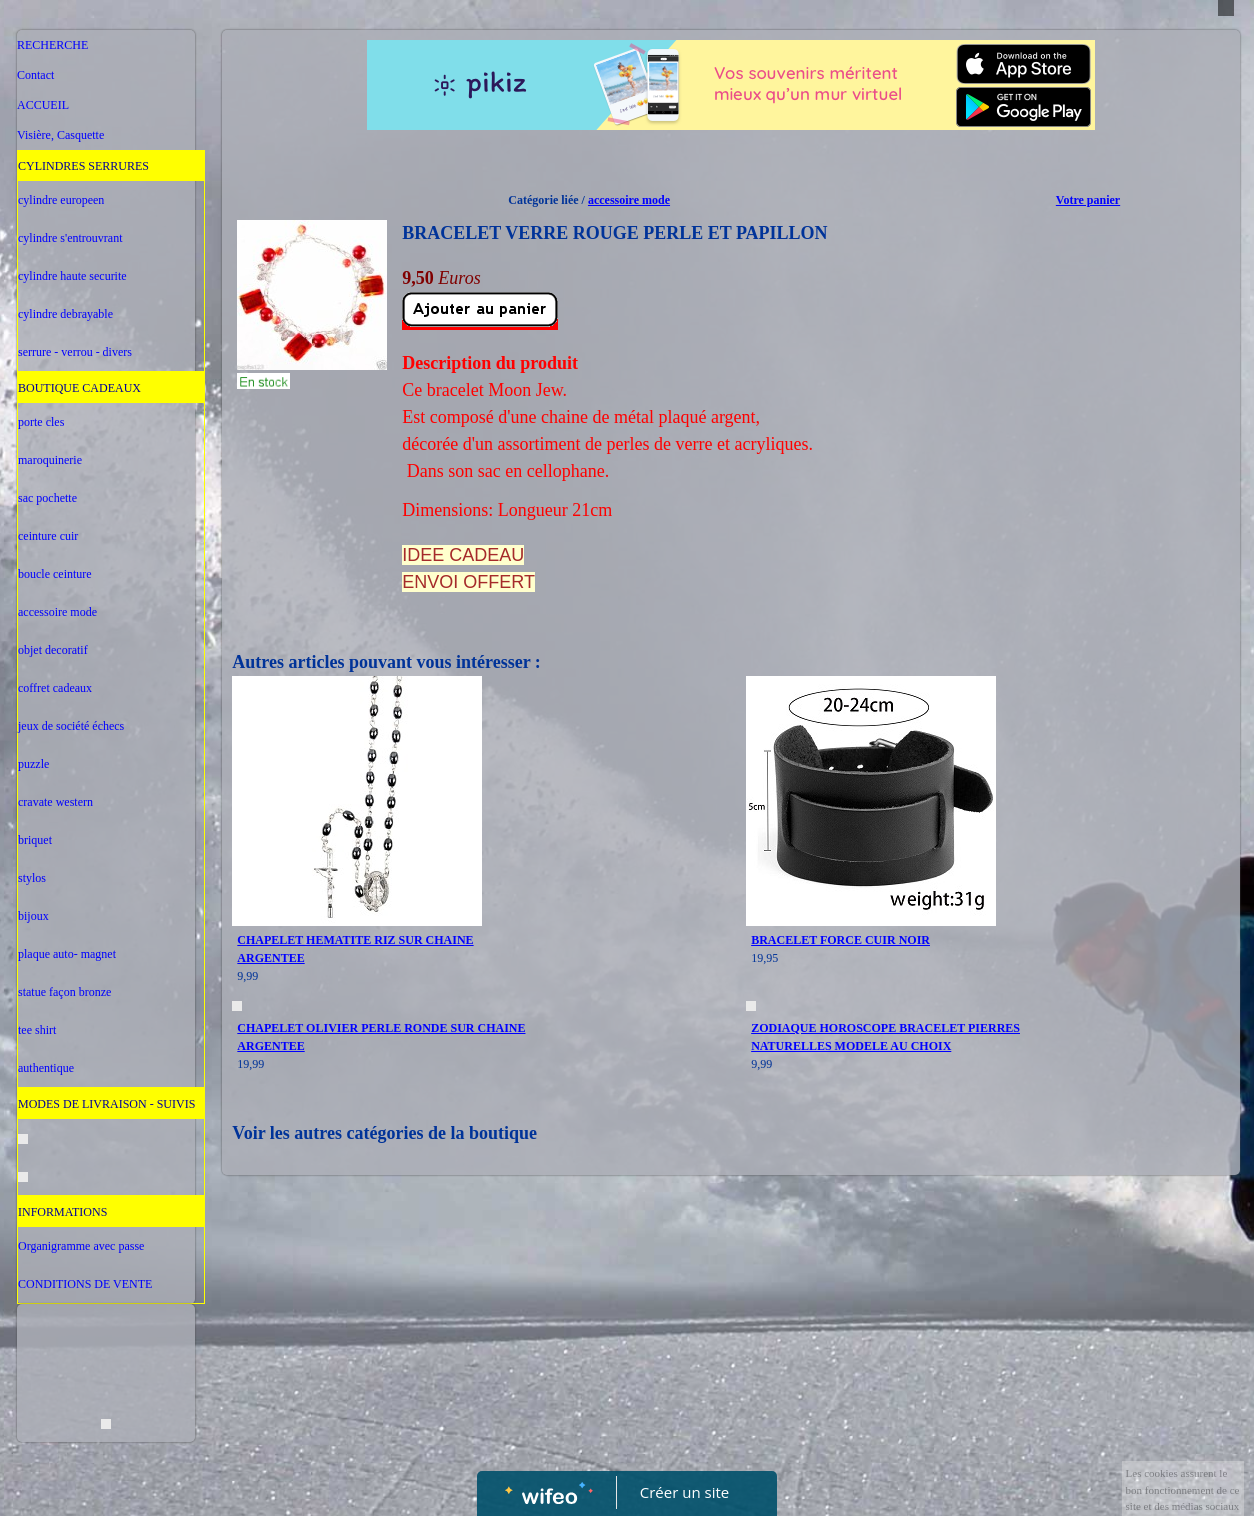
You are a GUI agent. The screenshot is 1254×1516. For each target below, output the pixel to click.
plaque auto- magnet (67, 954)
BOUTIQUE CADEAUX (79, 388)
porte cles (41, 422)
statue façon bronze (64, 992)
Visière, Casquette (60, 135)
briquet (35, 840)
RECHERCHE (52, 45)
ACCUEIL (43, 105)
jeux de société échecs (71, 726)
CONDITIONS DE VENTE (85, 1284)
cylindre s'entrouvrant (70, 238)
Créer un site (684, 1492)
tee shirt (37, 1030)
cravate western (55, 802)
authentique (46, 1068)
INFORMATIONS (62, 1212)
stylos (32, 878)
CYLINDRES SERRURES (83, 166)
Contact (35, 75)
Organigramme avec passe (81, 1246)
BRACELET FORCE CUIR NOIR (840, 940)
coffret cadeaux (55, 688)
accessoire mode (57, 612)
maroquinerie (50, 460)
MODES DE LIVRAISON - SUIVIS (106, 1104)
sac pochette (47, 498)
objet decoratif (53, 650)
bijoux (33, 916)
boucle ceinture (55, 574)
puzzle (33, 764)
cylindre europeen (61, 200)
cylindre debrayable (65, 314)
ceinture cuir (48, 536)
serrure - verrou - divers (75, 352)
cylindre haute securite (72, 276)
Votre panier (1088, 200)
